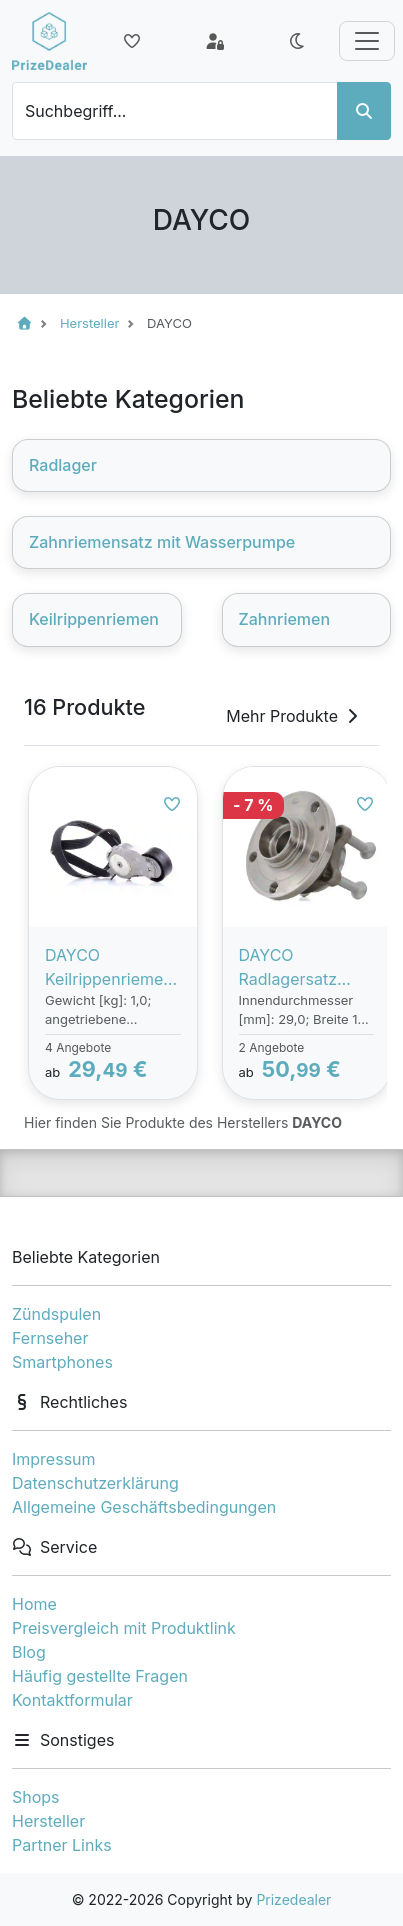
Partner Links (62, 1845)
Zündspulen (56, 1314)
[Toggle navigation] (367, 41)
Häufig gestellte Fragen (100, 1676)
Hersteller (48, 1821)
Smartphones (62, 1362)
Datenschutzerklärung (95, 1483)
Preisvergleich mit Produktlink (124, 1628)
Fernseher (50, 1338)
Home (34, 1604)
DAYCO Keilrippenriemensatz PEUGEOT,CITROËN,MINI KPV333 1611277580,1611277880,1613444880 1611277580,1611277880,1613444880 (112, 968)
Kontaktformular (72, 1700)
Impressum (54, 1459)
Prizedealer (293, 1899)
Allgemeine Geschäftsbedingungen (144, 1507)
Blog (29, 1652)
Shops (36, 1797)
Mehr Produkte (294, 716)
